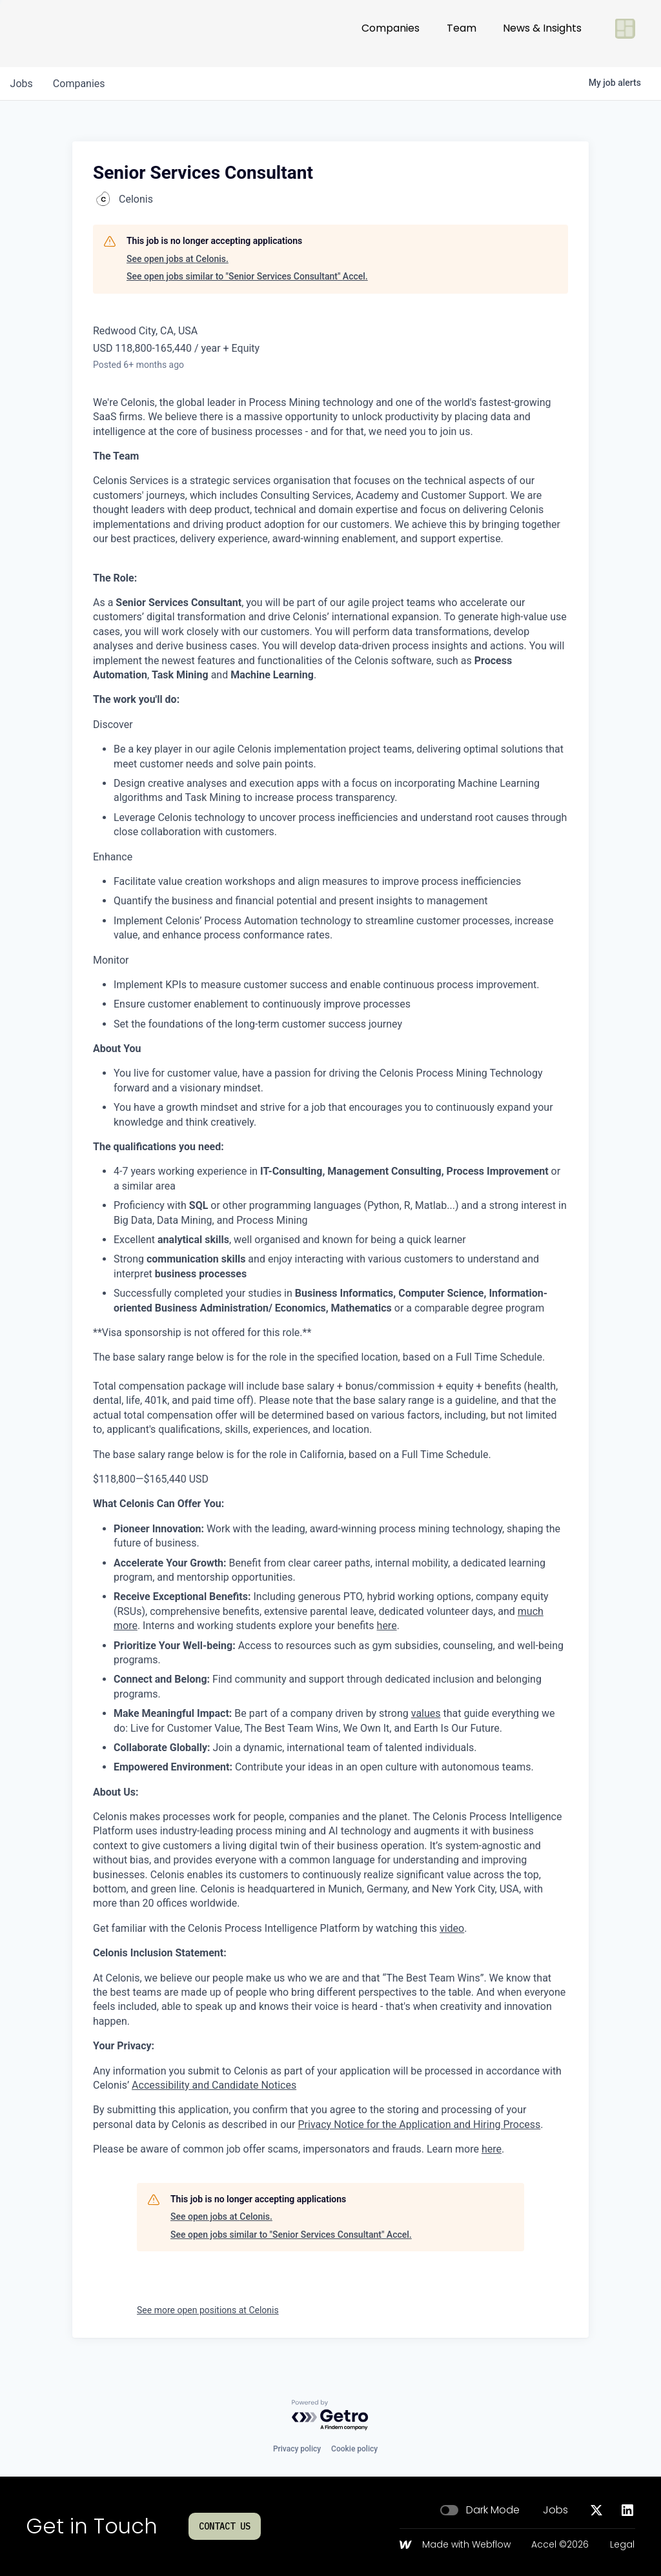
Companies (390, 33)
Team (461, 33)
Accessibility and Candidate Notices (214, 2085)
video (452, 1928)
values (426, 1713)
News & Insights (542, 33)
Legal (622, 2545)
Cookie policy (354, 2448)
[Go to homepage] (68, 33)
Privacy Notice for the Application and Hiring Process (419, 2124)
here (387, 1625)
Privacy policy (297, 2448)
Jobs (555, 2510)
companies (80, 83)
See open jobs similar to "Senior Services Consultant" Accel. (247, 276)
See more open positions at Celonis (208, 2310)
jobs (21, 83)
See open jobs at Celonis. (178, 259)
